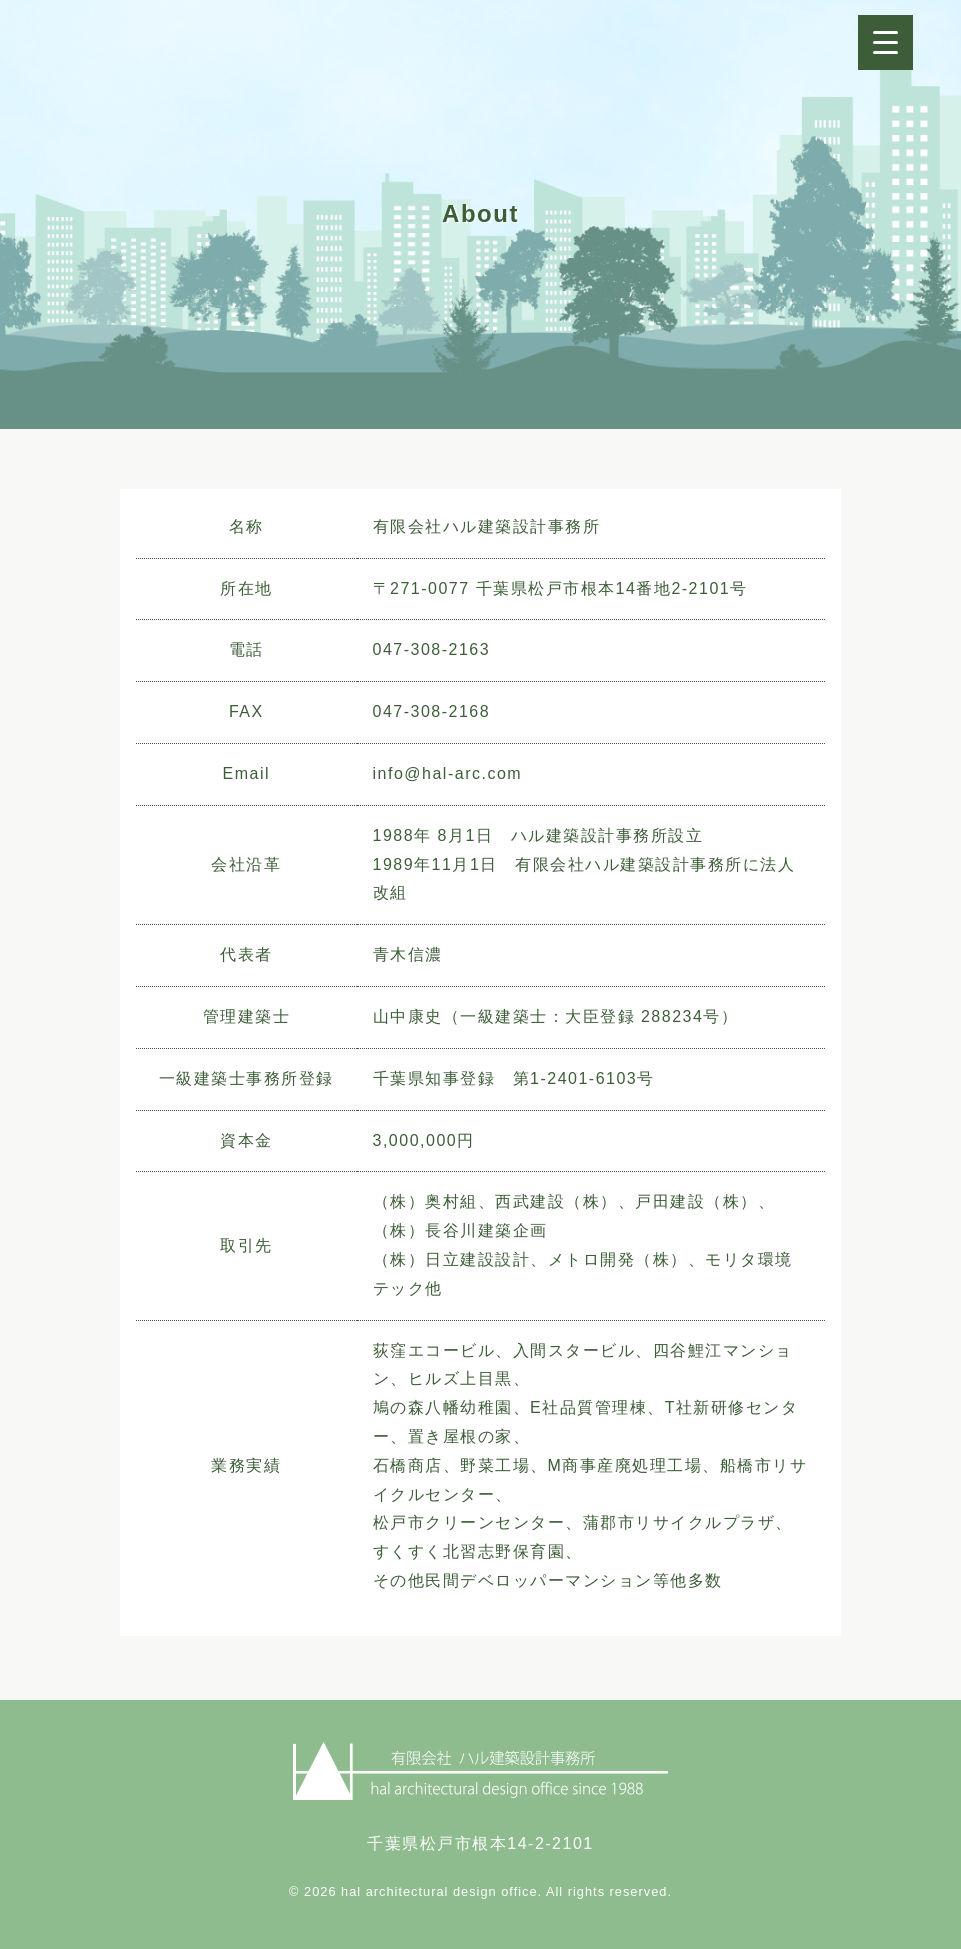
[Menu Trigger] (885, 42)
